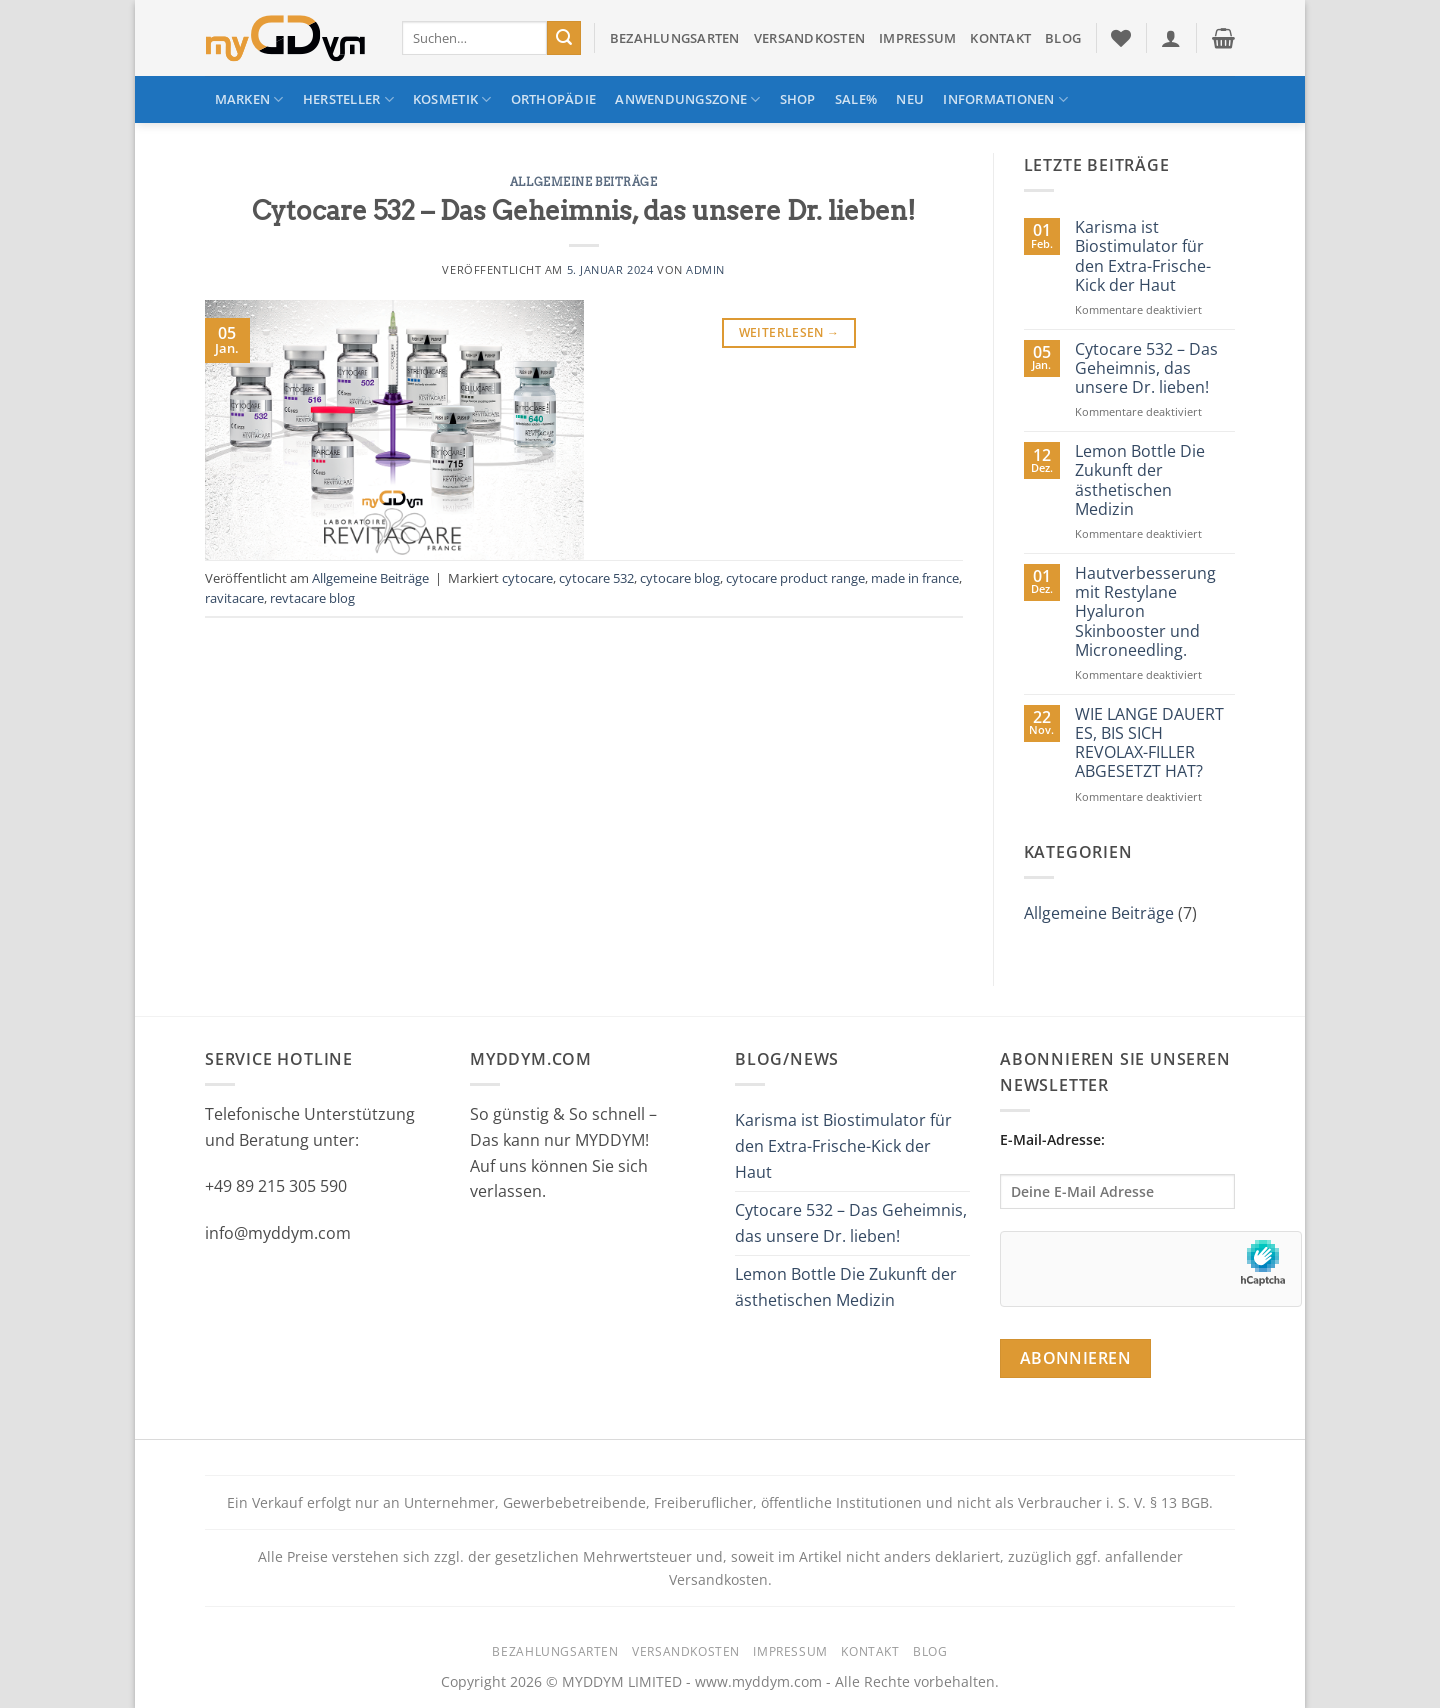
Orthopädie (554, 99)
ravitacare (234, 598)
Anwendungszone (687, 99)
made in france (915, 578)
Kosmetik (452, 99)
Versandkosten (809, 38)
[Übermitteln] (564, 38)
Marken (249, 99)
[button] (1171, 38)
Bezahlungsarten (675, 38)
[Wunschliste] (1121, 38)
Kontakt (1000, 38)
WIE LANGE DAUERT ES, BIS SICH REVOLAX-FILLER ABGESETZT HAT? (1149, 743)
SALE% (856, 99)
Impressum (917, 38)
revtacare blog (312, 598)
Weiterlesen (789, 332)
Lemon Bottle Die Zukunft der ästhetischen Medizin (1140, 480)
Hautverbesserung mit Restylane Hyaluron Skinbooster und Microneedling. (1145, 612)
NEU (910, 99)
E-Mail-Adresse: (1117, 1169)
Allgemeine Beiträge (584, 182)
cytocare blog (680, 578)
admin (705, 269)
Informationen (1005, 99)
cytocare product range (795, 578)
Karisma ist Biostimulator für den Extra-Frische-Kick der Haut (1143, 256)
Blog (1063, 38)
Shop (798, 99)
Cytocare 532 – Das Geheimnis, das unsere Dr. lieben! (584, 210)
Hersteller (348, 99)
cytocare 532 (596, 578)
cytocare (527, 578)
